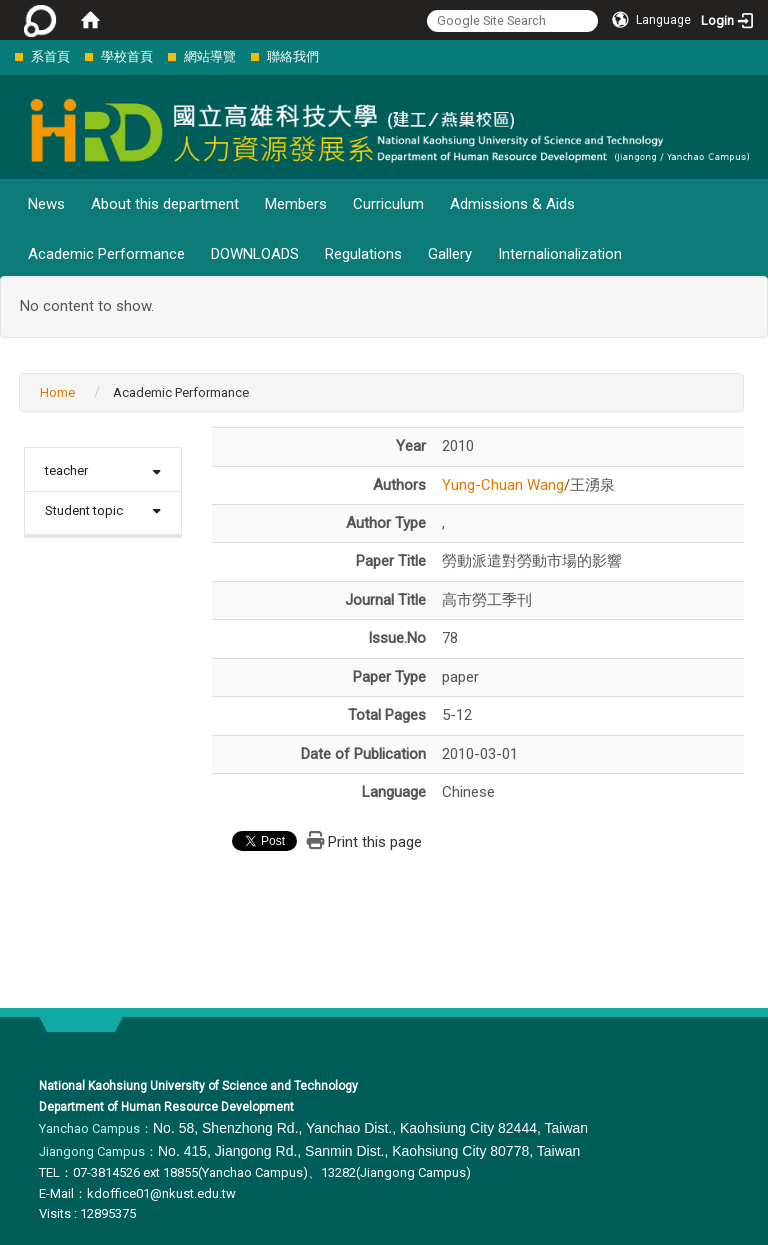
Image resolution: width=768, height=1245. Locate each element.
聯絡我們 (293, 56)
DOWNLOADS (255, 254)
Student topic (84, 510)
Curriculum (388, 204)
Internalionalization (560, 254)
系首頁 (50, 56)
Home (57, 392)
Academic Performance (106, 254)
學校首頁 (127, 56)
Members (296, 204)
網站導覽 (210, 56)
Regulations (363, 254)
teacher (66, 470)
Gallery (450, 254)
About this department (165, 204)
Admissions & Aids (512, 204)
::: (4, 56)
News (46, 204)
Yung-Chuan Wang (503, 485)
